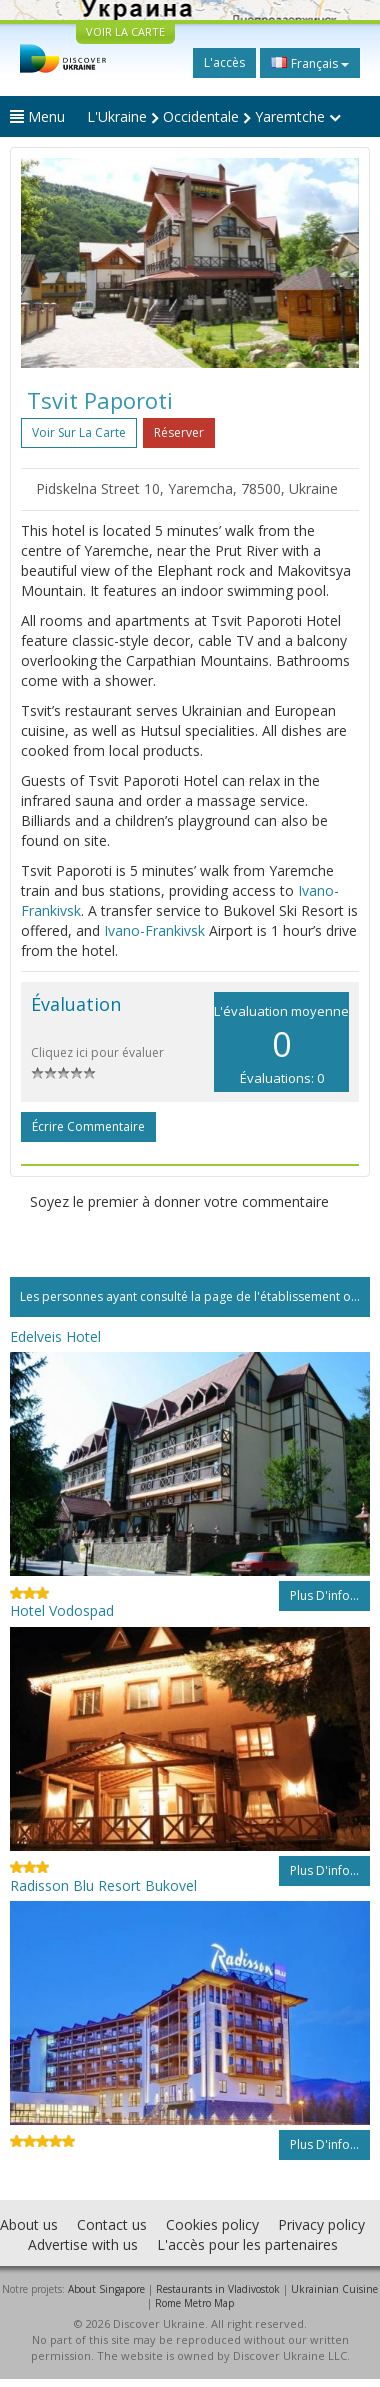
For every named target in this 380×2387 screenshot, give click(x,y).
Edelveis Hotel (55, 1336)
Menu (37, 116)
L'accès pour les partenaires (247, 2244)
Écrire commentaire (88, 1126)
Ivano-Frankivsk (154, 930)
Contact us (112, 2224)
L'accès (224, 62)
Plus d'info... (324, 1595)
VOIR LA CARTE (125, 31)
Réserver (179, 432)
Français (310, 63)
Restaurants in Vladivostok (218, 2289)
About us (29, 2224)
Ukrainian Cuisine (334, 2289)
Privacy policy (321, 2224)
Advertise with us (83, 2244)
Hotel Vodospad (62, 1610)
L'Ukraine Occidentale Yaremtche (214, 116)
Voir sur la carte (79, 432)
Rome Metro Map (194, 2303)
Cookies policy (212, 2224)
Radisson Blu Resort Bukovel (103, 1885)
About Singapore (106, 2289)
